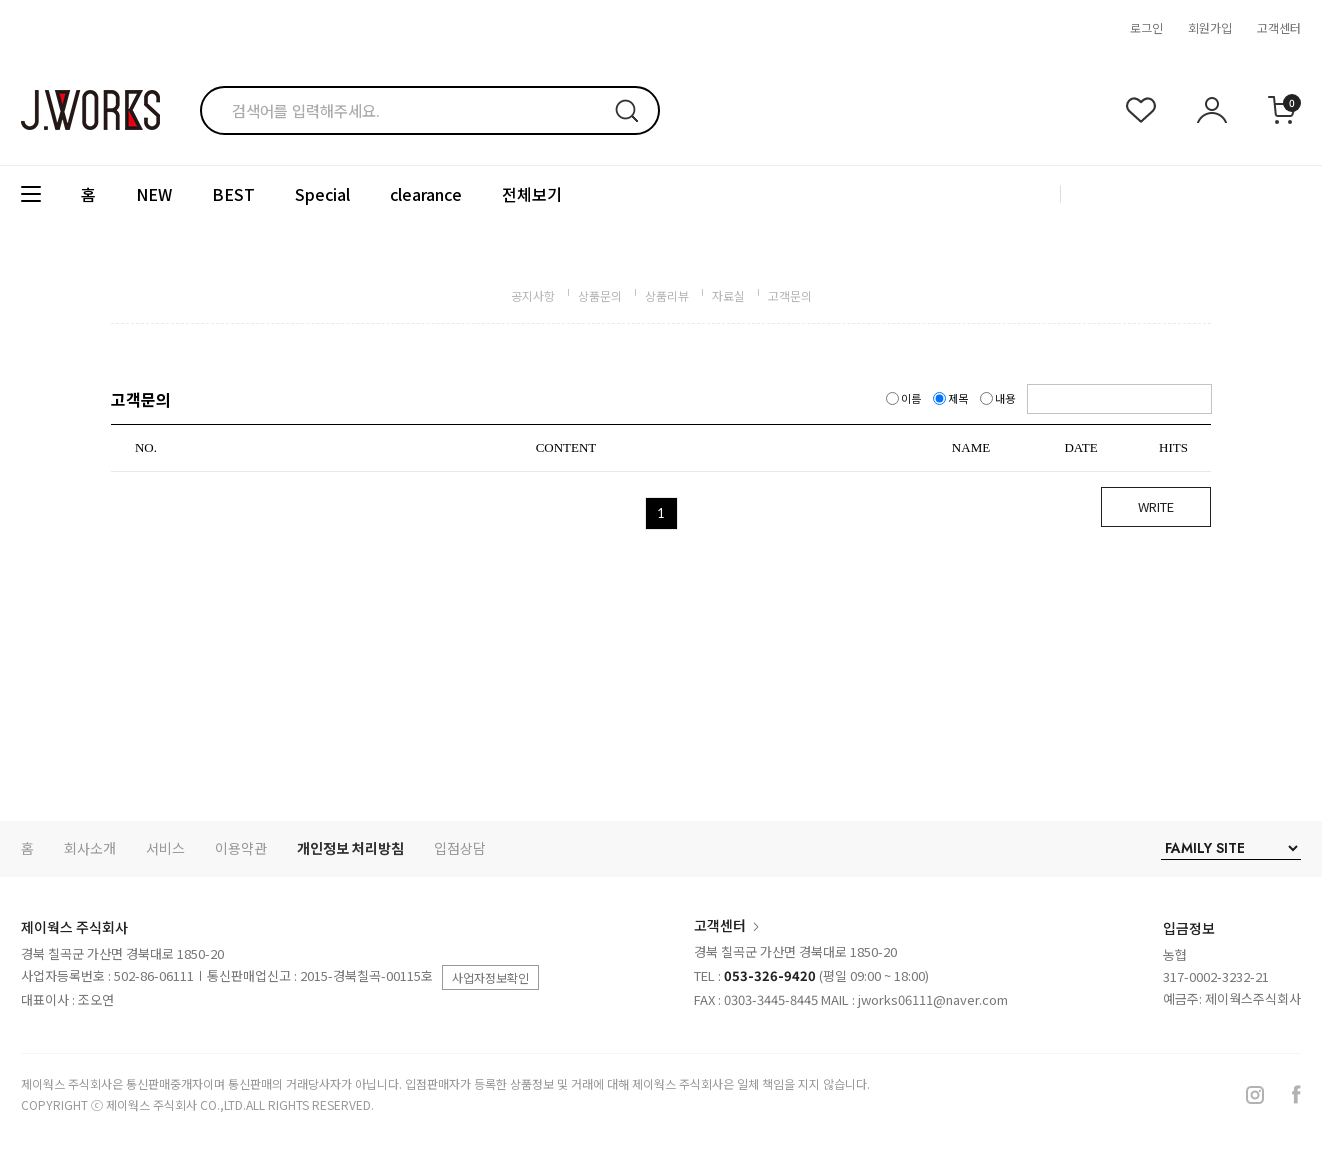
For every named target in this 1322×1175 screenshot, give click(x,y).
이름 (904, 398)
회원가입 (1210, 27)
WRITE (1156, 506)
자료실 (728, 295)
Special (322, 194)
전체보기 (532, 194)
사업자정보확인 (490, 977)
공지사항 (533, 295)
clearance (426, 194)
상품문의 (600, 295)
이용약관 (241, 848)
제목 (951, 398)
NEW (154, 194)
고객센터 (1279, 27)
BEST (233, 194)
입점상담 (460, 848)
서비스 (165, 848)
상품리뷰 (667, 295)
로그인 (1146, 27)
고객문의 (790, 295)
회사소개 (90, 848)
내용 (998, 398)
